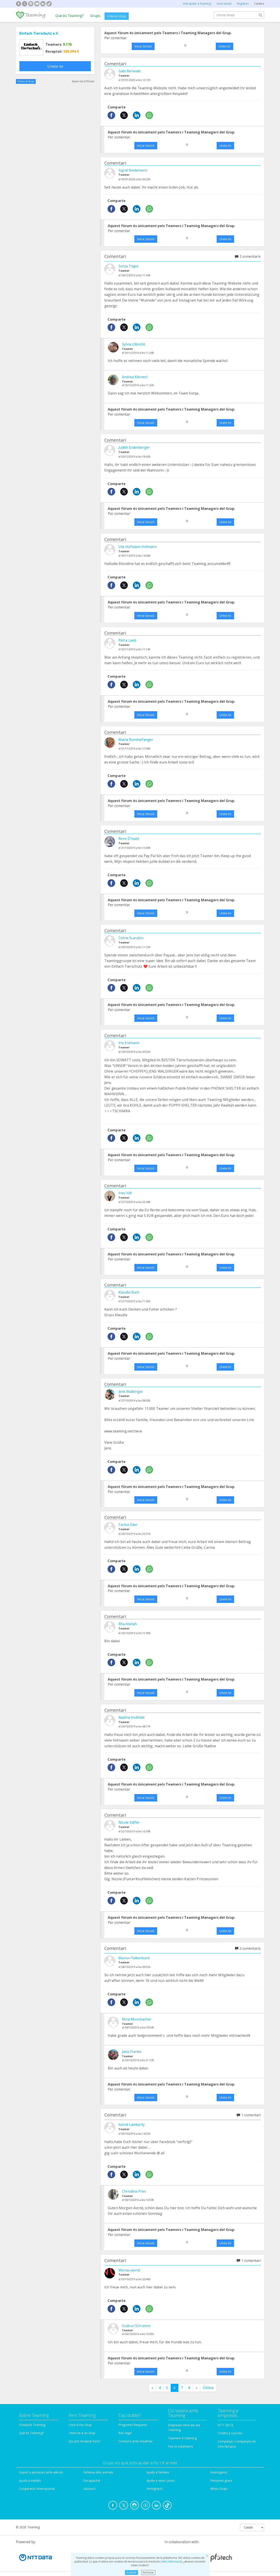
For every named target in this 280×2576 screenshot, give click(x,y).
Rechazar (148, 2572)
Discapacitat (91, 2480)
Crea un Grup (116, 16)
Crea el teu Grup (80, 2425)
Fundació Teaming (32, 2425)
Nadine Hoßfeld (131, 1717)
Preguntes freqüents (132, 2425)
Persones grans (221, 2480)
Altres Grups (219, 2489)
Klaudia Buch (129, 1292)
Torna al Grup (25, 81)
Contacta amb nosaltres (135, 2441)
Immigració (154, 2489)
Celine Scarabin (130, 937)
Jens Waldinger (130, 1391)
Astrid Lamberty (131, 2124)
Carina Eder (127, 1524)
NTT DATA (225, 2425)
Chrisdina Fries (134, 2191)
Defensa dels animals (98, 2472)
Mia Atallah (127, 1623)
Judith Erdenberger (134, 447)
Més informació (171, 2561)
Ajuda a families (158, 2472)
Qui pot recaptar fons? (84, 2441)
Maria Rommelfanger (135, 739)
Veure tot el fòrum (83, 81)
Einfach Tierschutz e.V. (39, 33)
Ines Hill (125, 1193)
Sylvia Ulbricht (133, 344)
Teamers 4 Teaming (182, 2438)
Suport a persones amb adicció (41, 2472)
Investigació (218, 2472)
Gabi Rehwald (129, 71)
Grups (95, 15)
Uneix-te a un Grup (82, 2433)
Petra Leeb (127, 640)
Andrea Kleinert (134, 376)
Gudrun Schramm (136, 2325)
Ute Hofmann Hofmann (137, 546)
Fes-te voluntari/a (180, 2446)
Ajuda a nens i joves (161, 2480)
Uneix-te (55, 66)
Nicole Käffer (129, 1822)
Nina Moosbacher (136, 2019)
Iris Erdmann (128, 1042)
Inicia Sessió (143, 46)
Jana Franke (131, 2051)
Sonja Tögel (128, 266)
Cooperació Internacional (37, 2489)
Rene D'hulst (128, 838)
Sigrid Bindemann (132, 170)
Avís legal (125, 2433)
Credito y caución (230, 2433)
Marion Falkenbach (134, 1958)
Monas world (129, 2270)
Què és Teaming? (69, 15)
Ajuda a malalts (30, 2480)
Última (208, 2387)
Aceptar (131, 2572)
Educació (89, 2489)
